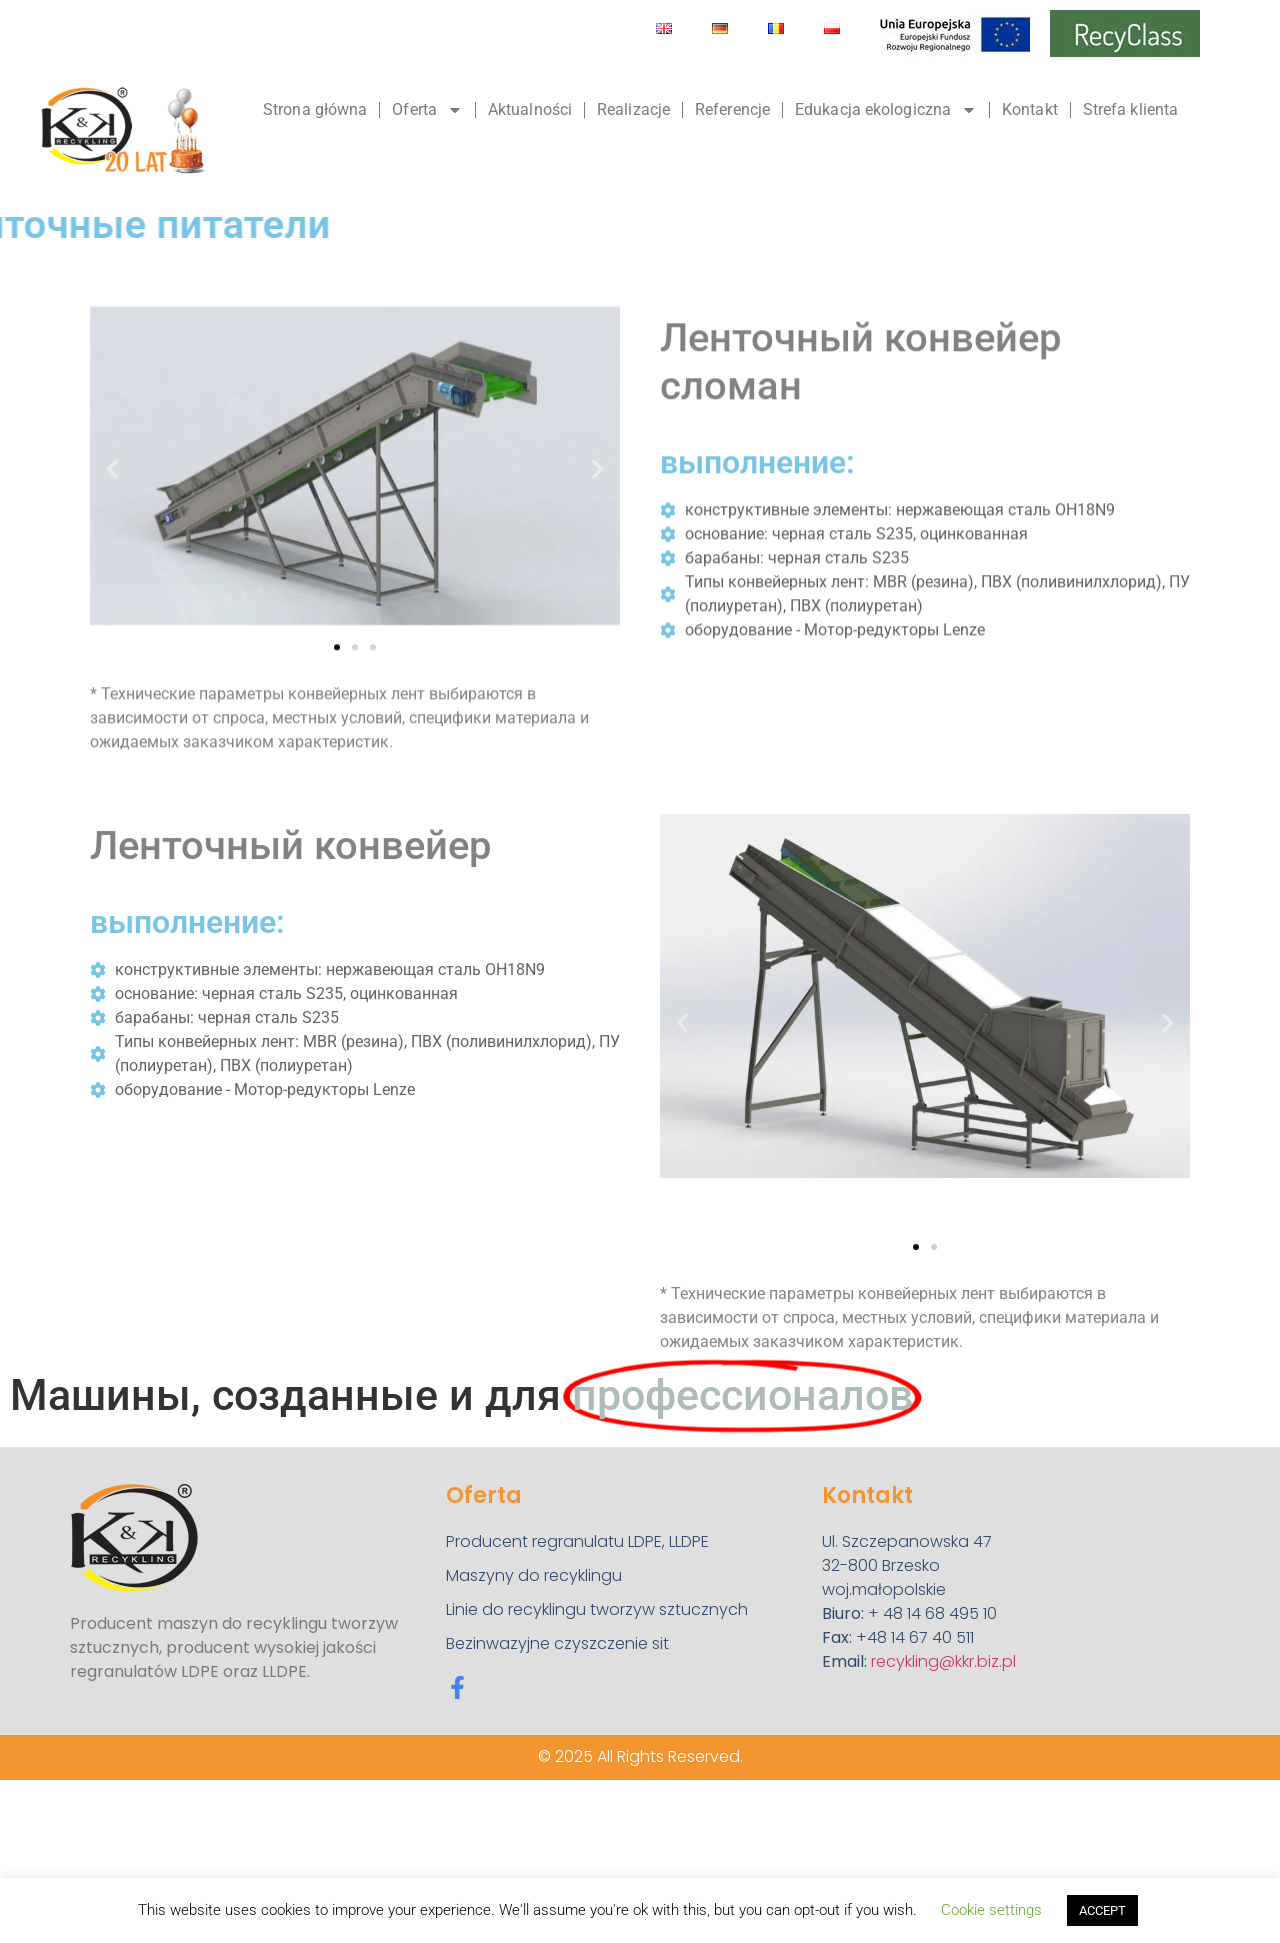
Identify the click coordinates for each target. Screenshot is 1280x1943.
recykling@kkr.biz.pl (943, 1661)
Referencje (732, 109)
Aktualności (530, 109)
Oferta (427, 110)
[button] (112, 562)
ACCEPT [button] (1102, 1910)
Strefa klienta (1130, 109)
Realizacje (633, 109)
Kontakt (1030, 109)
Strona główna (315, 109)
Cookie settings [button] (991, 1910)
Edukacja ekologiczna (886, 110)
